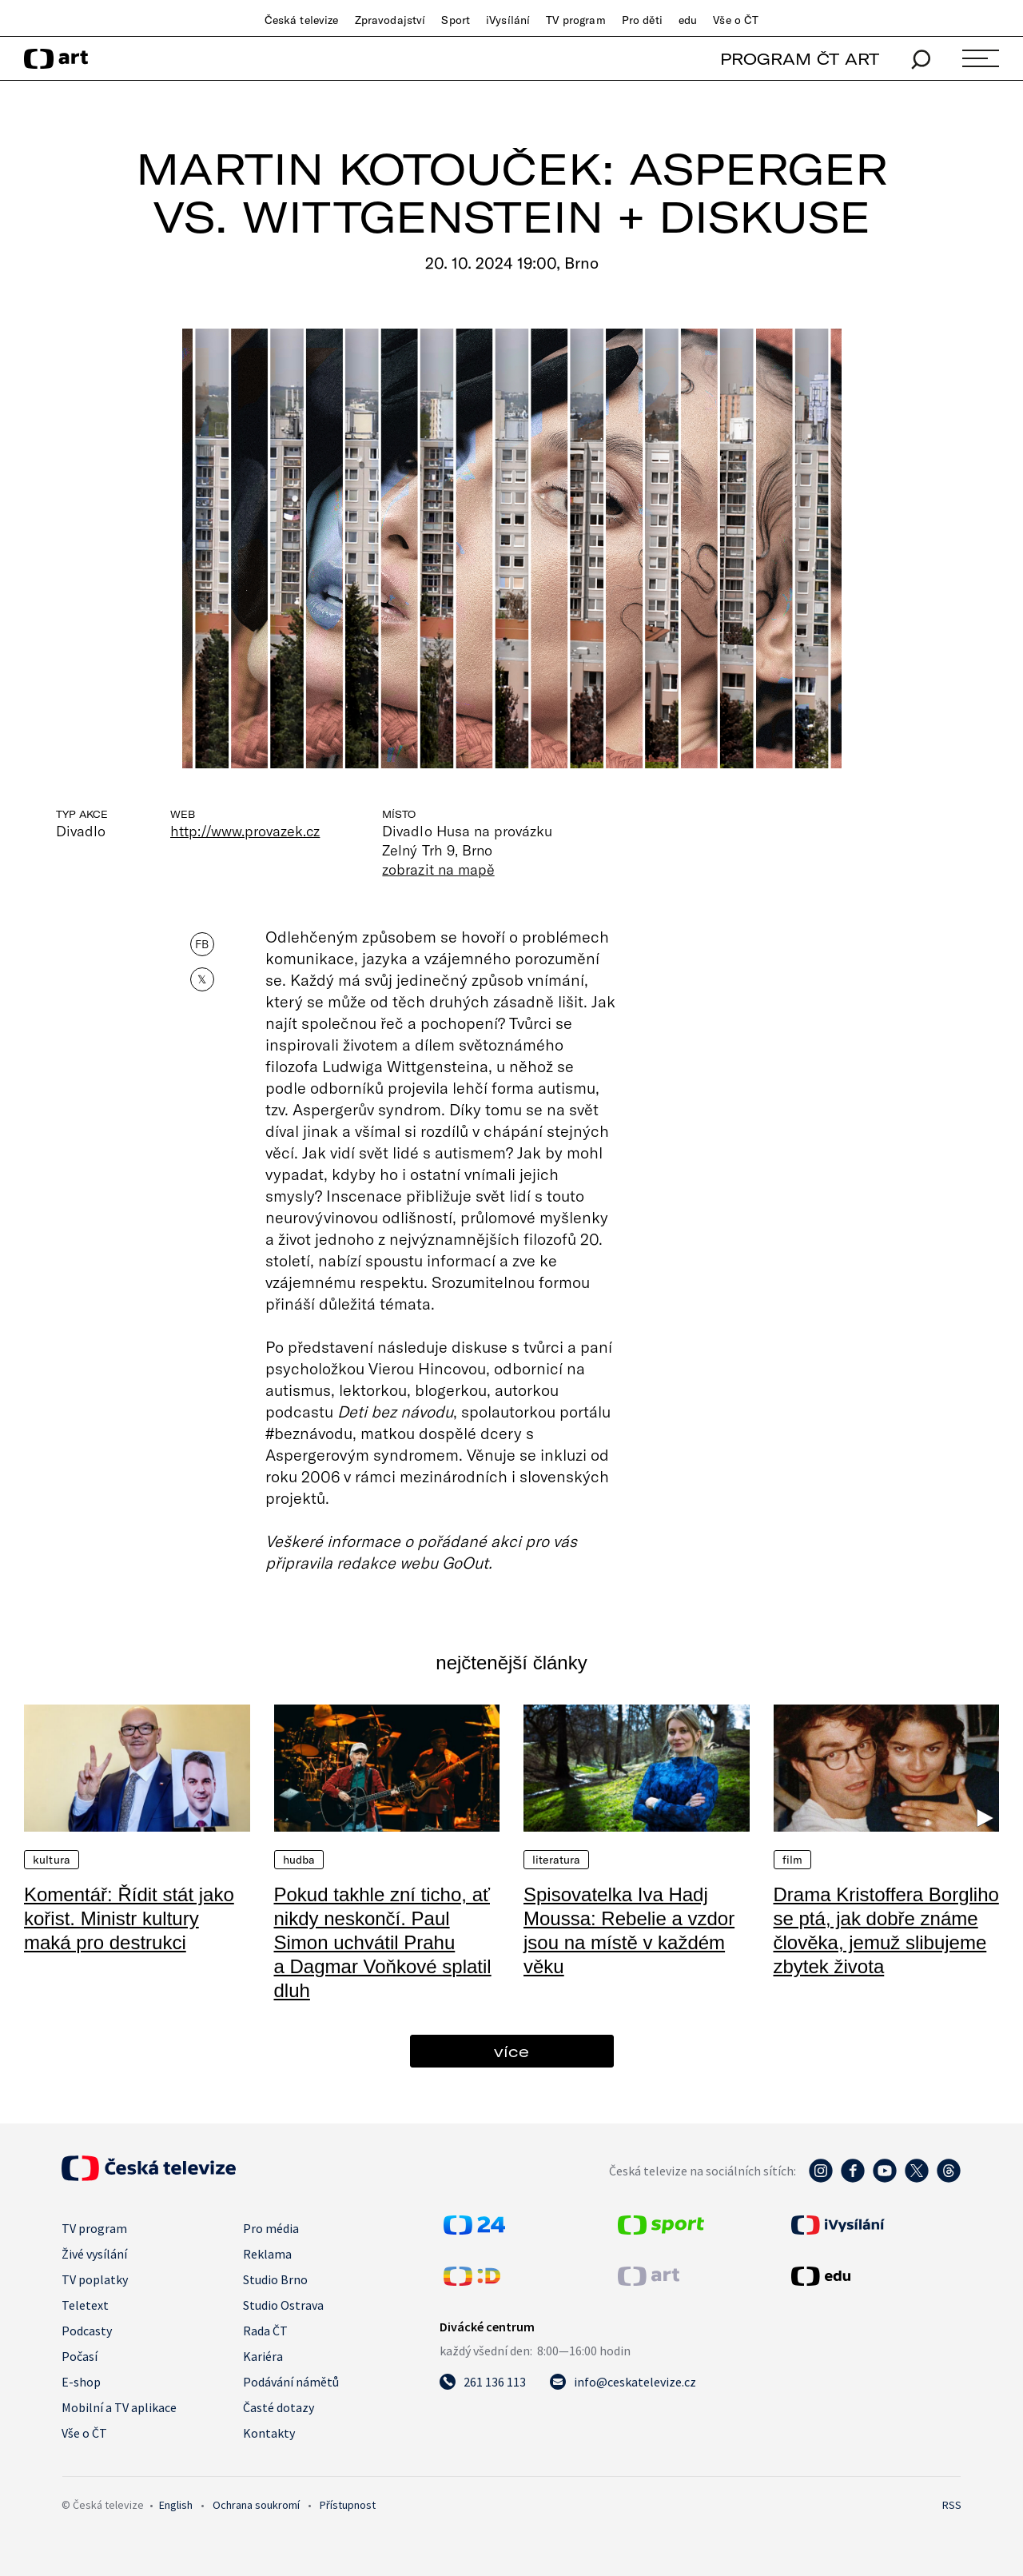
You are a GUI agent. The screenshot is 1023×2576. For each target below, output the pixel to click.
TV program (575, 20)
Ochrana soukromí (256, 2505)
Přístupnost (348, 2505)
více (511, 2051)
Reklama (267, 2254)
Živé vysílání (94, 2254)
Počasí (80, 2356)
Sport (455, 20)
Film (792, 1859)
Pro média (271, 2228)
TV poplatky (95, 2279)
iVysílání (508, 20)
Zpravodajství (390, 20)
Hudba (299, 1859)
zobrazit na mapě (438, 869)
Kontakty (269, 2433)
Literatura (556, 1859)
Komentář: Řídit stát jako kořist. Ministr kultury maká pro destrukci (129, 1918)
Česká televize (302, 20)
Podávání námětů (291, 2382)
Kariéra (263, 2356)
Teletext (85, 2305)
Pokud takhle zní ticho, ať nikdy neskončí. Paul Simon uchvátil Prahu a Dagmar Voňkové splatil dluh (383, 1942)
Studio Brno (275, 2279)
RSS (951, 2505)
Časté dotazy (278, 2407)
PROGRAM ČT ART (799, 59)
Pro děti (642, 20)
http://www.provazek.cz (245, 830)
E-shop (81, 2382)
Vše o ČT (735, 20)
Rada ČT (265, 2331)
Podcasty (87, 2331)
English (176, 2505)
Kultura (51, 1859)
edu (688, 20)
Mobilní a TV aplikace (119, 2407)
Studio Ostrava (283, 2305)
